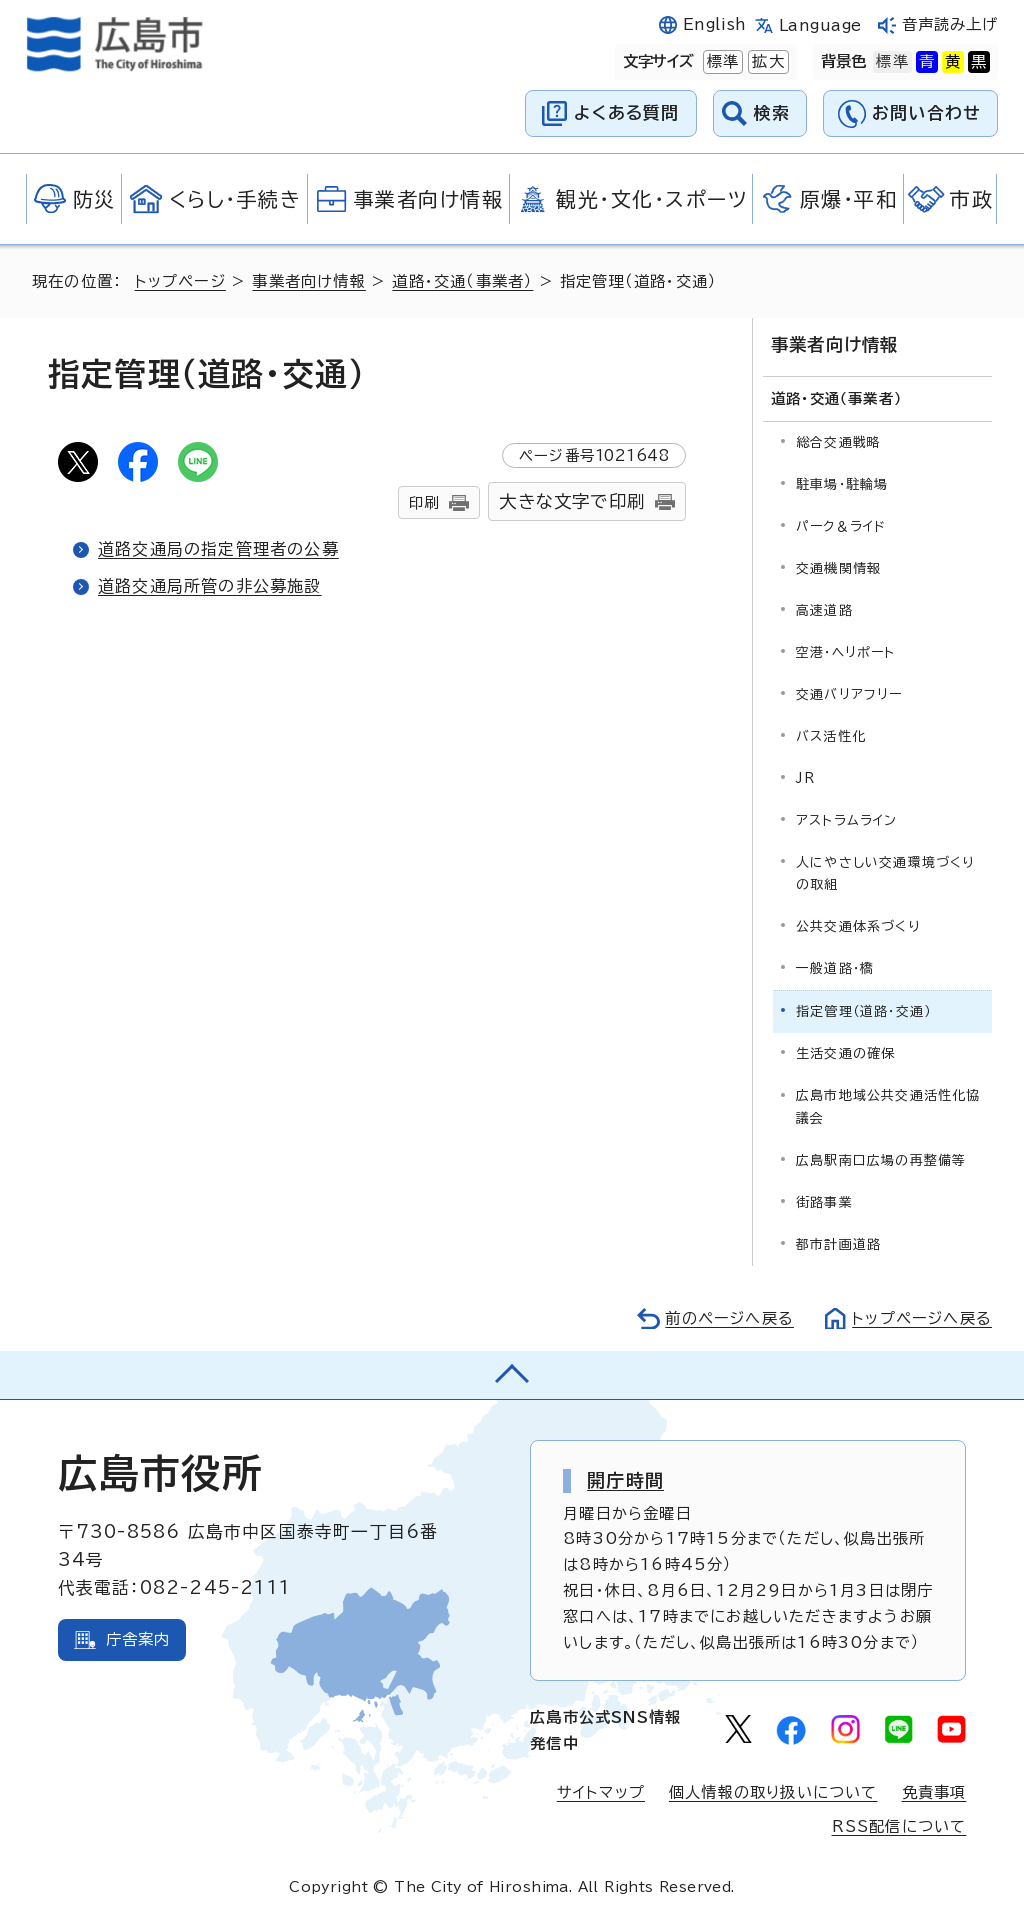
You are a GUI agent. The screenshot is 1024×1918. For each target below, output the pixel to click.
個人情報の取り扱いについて (773, 1792)
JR (805, 778)
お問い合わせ (926, 112)
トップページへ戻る (922, 1318)
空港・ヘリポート (846, 652)
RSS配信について (899, 1826)
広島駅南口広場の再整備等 (881, 1160)
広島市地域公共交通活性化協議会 (888, 1106)
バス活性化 (831, 736)
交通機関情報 (838, 568)
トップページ (180, 281)
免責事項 (934, 1792)
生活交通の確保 (845, 1053)
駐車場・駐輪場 (842, 484)
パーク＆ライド (841, 526)
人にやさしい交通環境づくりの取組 (885, 873)
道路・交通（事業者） (462, 281)
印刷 (424, 502)
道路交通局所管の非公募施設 (210, 586)
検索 (772, 112)
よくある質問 (626, 112)
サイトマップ (601, 1792)
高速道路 (824, 610)
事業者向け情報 (308, 281)
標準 (721, 62)
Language (820, 25)
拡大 (766, 62)
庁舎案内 (138, 1639)
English (715, 24)
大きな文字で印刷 (572, 501)
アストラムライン (847, 820)
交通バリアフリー (849, 694)
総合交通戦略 (838, 442)
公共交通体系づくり (858, 926)
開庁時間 (625, 1480)
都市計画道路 (838, 1244)
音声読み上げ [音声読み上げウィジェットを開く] (950, 24)
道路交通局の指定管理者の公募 (218, 549)
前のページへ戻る (729, 1318)
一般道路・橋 (835, 968)
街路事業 (824, 1202)
